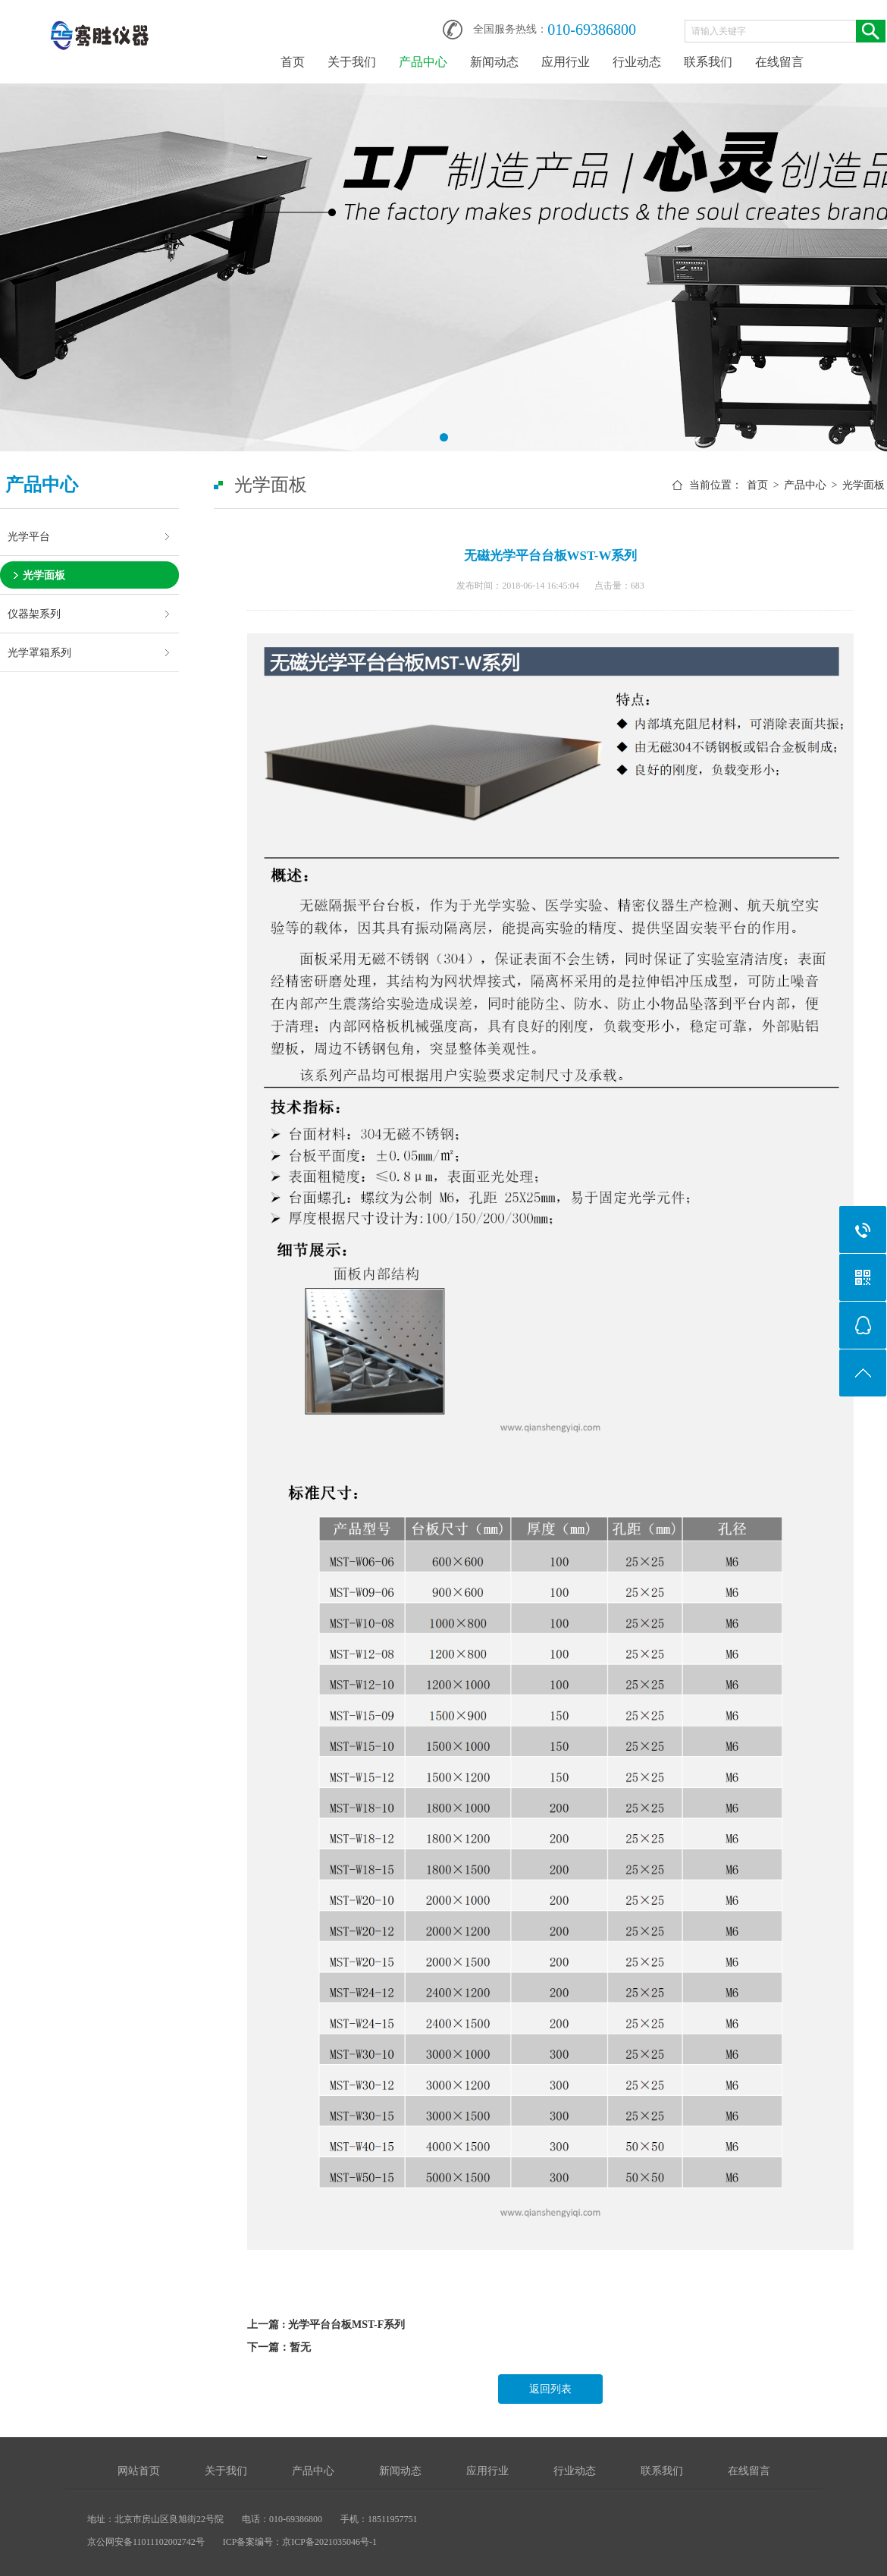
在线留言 (779, 61)
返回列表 (550, 2389)
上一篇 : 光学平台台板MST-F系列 (326, 2324)
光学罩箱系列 (39, 652)
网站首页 (139, 2471)
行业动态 (637, 61)
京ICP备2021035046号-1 (329, 2542)
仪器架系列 (34, 614)
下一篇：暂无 (279, 2347)
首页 (293, 61)
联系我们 (708, 61)
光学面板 (44, 575)
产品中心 (423, 61)
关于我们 (352, 61)
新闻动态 (494, 61)
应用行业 (565, 61)
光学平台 (29, 536)
